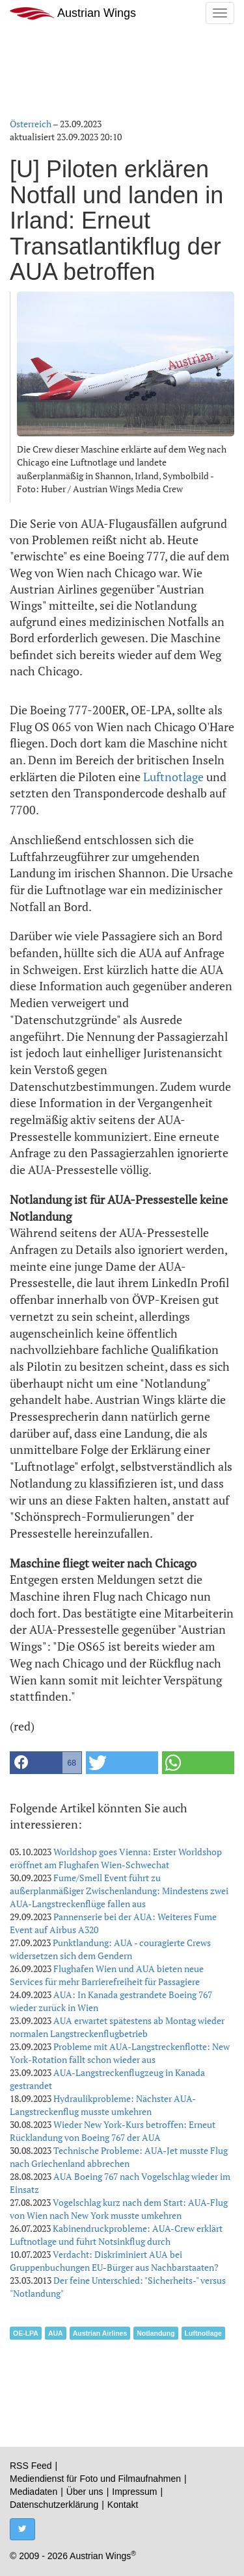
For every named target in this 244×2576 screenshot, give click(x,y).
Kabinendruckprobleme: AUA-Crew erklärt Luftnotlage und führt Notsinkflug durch (116, 2234)
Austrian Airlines (100, 2333)
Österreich (30, 124)
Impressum (134, 2491)
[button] (46, 1762)
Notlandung (155, 2333)
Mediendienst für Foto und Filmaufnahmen (95, 2478)
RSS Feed (31, 2465)
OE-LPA (25, 2333)
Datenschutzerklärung (54, 2504)
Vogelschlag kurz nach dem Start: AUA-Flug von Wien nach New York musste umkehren (119, 2208)
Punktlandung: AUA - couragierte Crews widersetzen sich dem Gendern (110, 1949)
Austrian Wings (73, 13)
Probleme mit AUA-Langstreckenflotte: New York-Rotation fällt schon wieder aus (120, 2053)
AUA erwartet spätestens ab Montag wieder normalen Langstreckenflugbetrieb (117, 2027)
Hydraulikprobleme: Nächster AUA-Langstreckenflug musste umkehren (103, 2105)
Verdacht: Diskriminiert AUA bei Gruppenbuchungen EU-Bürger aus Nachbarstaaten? (114, 2260)
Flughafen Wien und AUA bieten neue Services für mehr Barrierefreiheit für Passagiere (107, 1975)
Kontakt (122, 2504)
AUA (55, 2333)
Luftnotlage (173, 776)
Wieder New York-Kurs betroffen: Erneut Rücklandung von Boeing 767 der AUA (112, 2131)
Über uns (84, 2491)
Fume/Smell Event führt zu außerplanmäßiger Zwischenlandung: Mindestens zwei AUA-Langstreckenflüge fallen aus (119, 1890)
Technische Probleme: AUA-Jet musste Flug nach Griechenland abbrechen (119, 2157)
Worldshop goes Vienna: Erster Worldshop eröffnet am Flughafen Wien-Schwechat (116, 1858)
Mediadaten (33, 2491)
